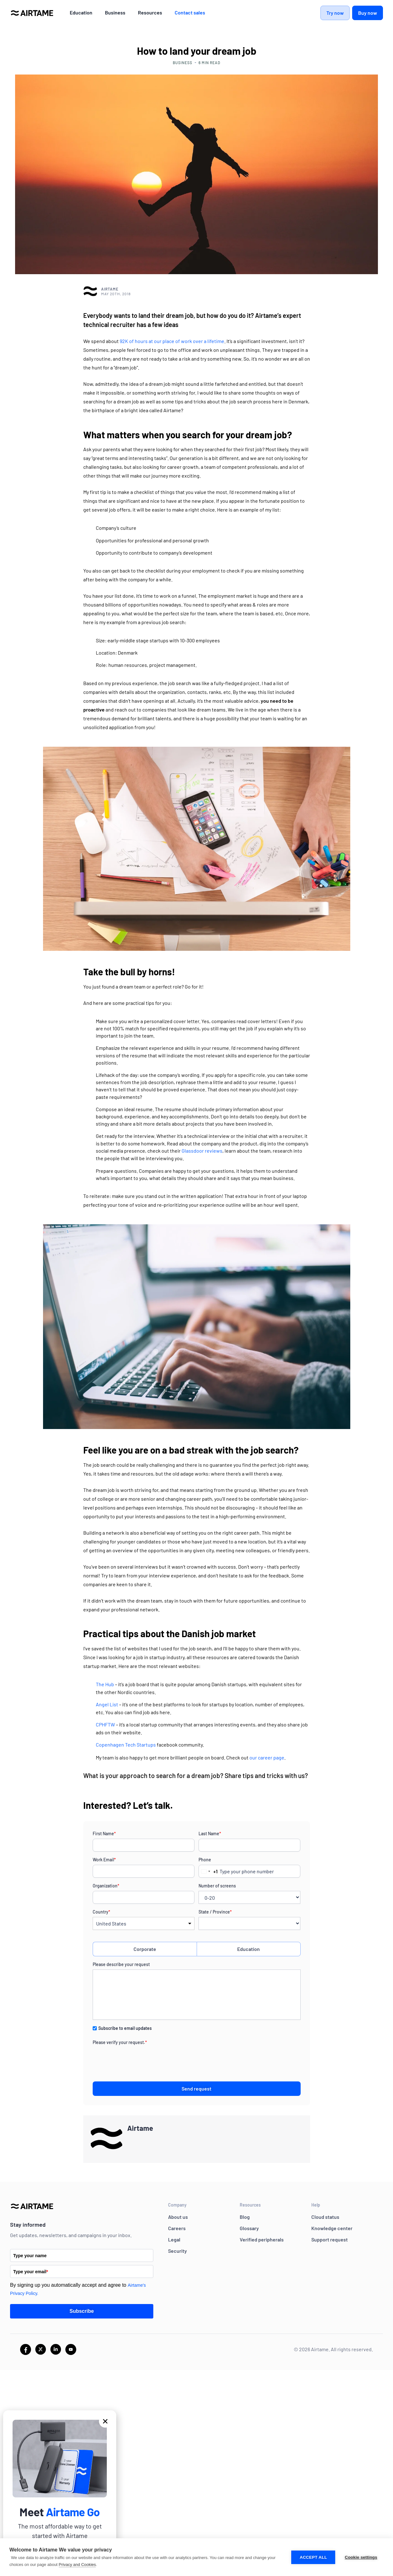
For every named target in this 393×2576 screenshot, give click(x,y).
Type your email (30, 2271)
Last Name (210, 1833)
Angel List (107, 1704)
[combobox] (208, 1871)
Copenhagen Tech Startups (126, 1745)
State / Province (215, 1911)
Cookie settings (361, 2557)
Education (248, 1949)
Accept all (313, 2557)
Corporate (145, 1949)
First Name (104, 1833)
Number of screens (217, 1885)
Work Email (104, 1859)
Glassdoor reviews (202, 1151)
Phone (205, 1859)
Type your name (29, 2255)
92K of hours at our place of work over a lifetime (172, 341)
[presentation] (140, 2059)
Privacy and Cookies (77, 2564)
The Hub (105, 1684)
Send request (196, 2088)
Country (101, 1911)
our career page (266, 1757)
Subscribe (81, 2311)
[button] (105, 2421)
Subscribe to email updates (125, 2028)
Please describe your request (121, 1964)
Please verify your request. (120, 2042)
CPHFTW (105, 1724)
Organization (106, 1885)
